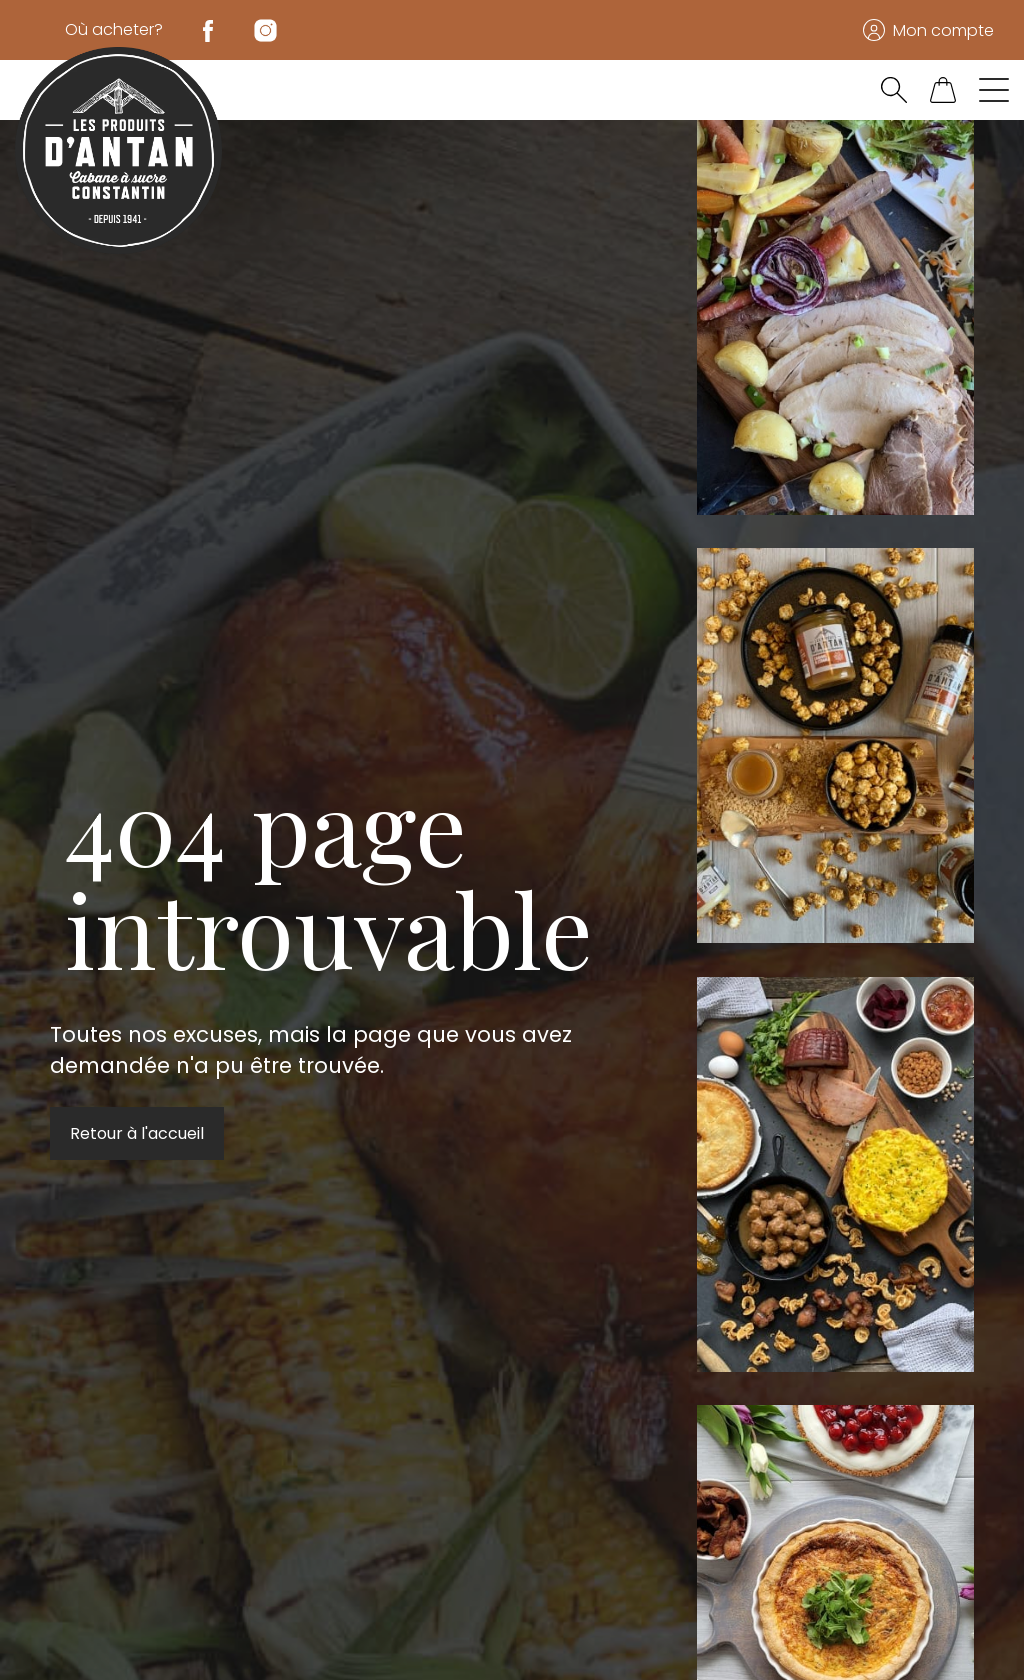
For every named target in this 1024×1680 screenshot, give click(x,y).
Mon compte (943, 30)
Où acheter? (114, 29)
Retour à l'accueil (137, 1133)
